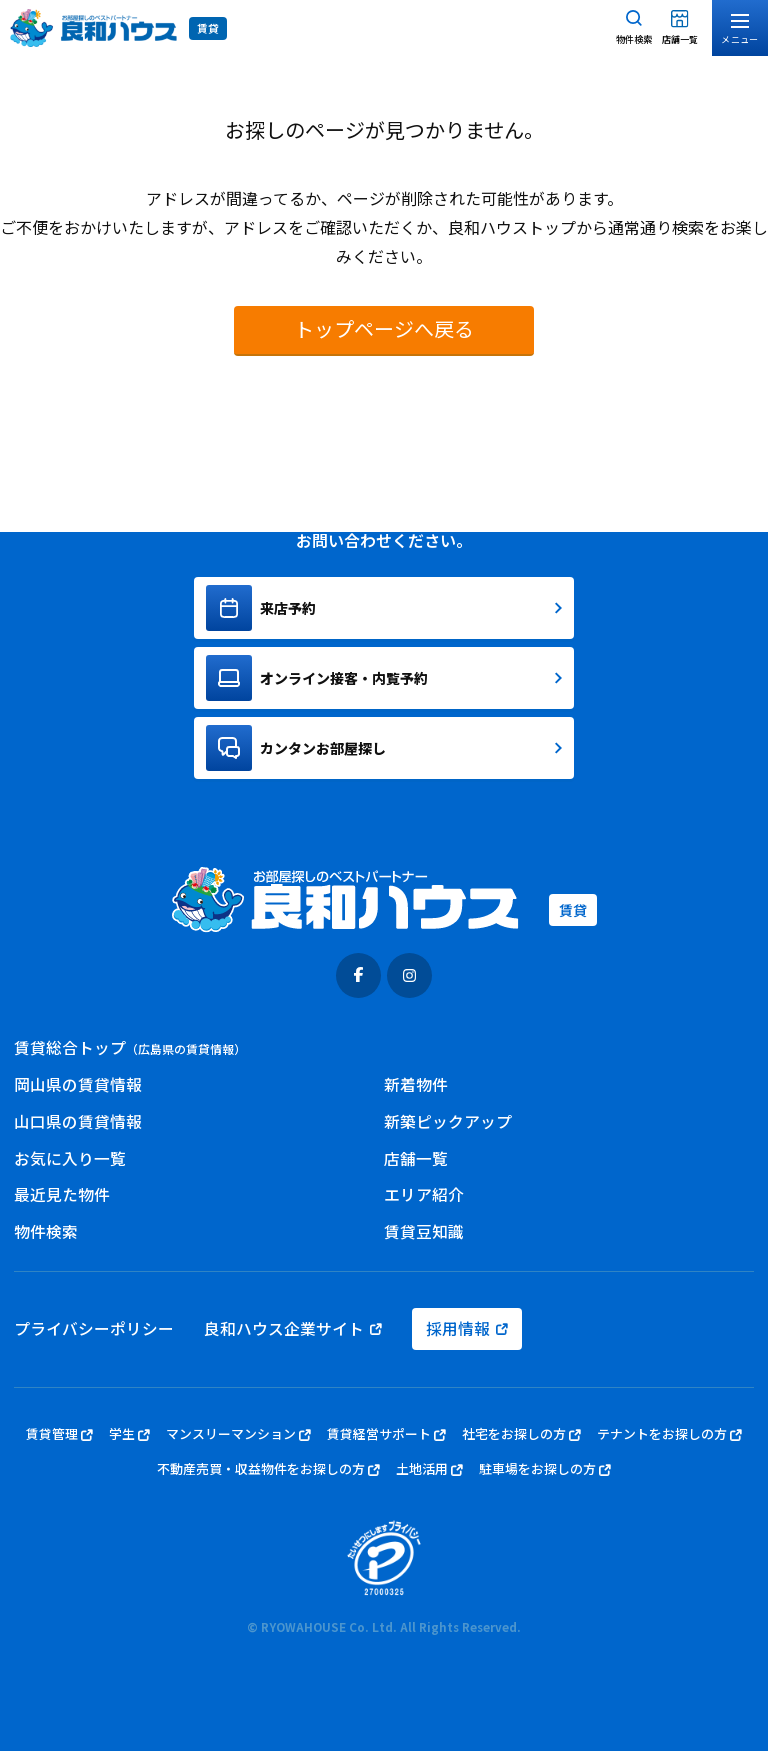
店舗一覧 (416, 1158)
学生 (129, 1434)
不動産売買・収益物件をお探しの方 (268, 1469)
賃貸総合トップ (130, 1047)
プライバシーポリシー (94, 1328)
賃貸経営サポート (386, 1434)
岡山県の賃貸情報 (78, 1084)
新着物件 (416, 1084)
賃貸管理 (59, 1434)
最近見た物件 (62, 1194)
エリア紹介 (424, 1194)
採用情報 (467, 1328)
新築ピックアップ (448, 1121)
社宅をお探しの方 (521, 1434)
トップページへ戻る (384, 328)
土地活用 (429, 1469)
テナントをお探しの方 (669, 1434)
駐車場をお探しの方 (545, 1469)
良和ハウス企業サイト (293, 1328)
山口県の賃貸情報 (78, 1121)
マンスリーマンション (238, 1434)
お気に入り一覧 (70, 1158)
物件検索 (46, 1231)
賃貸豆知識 (424, 1231)
